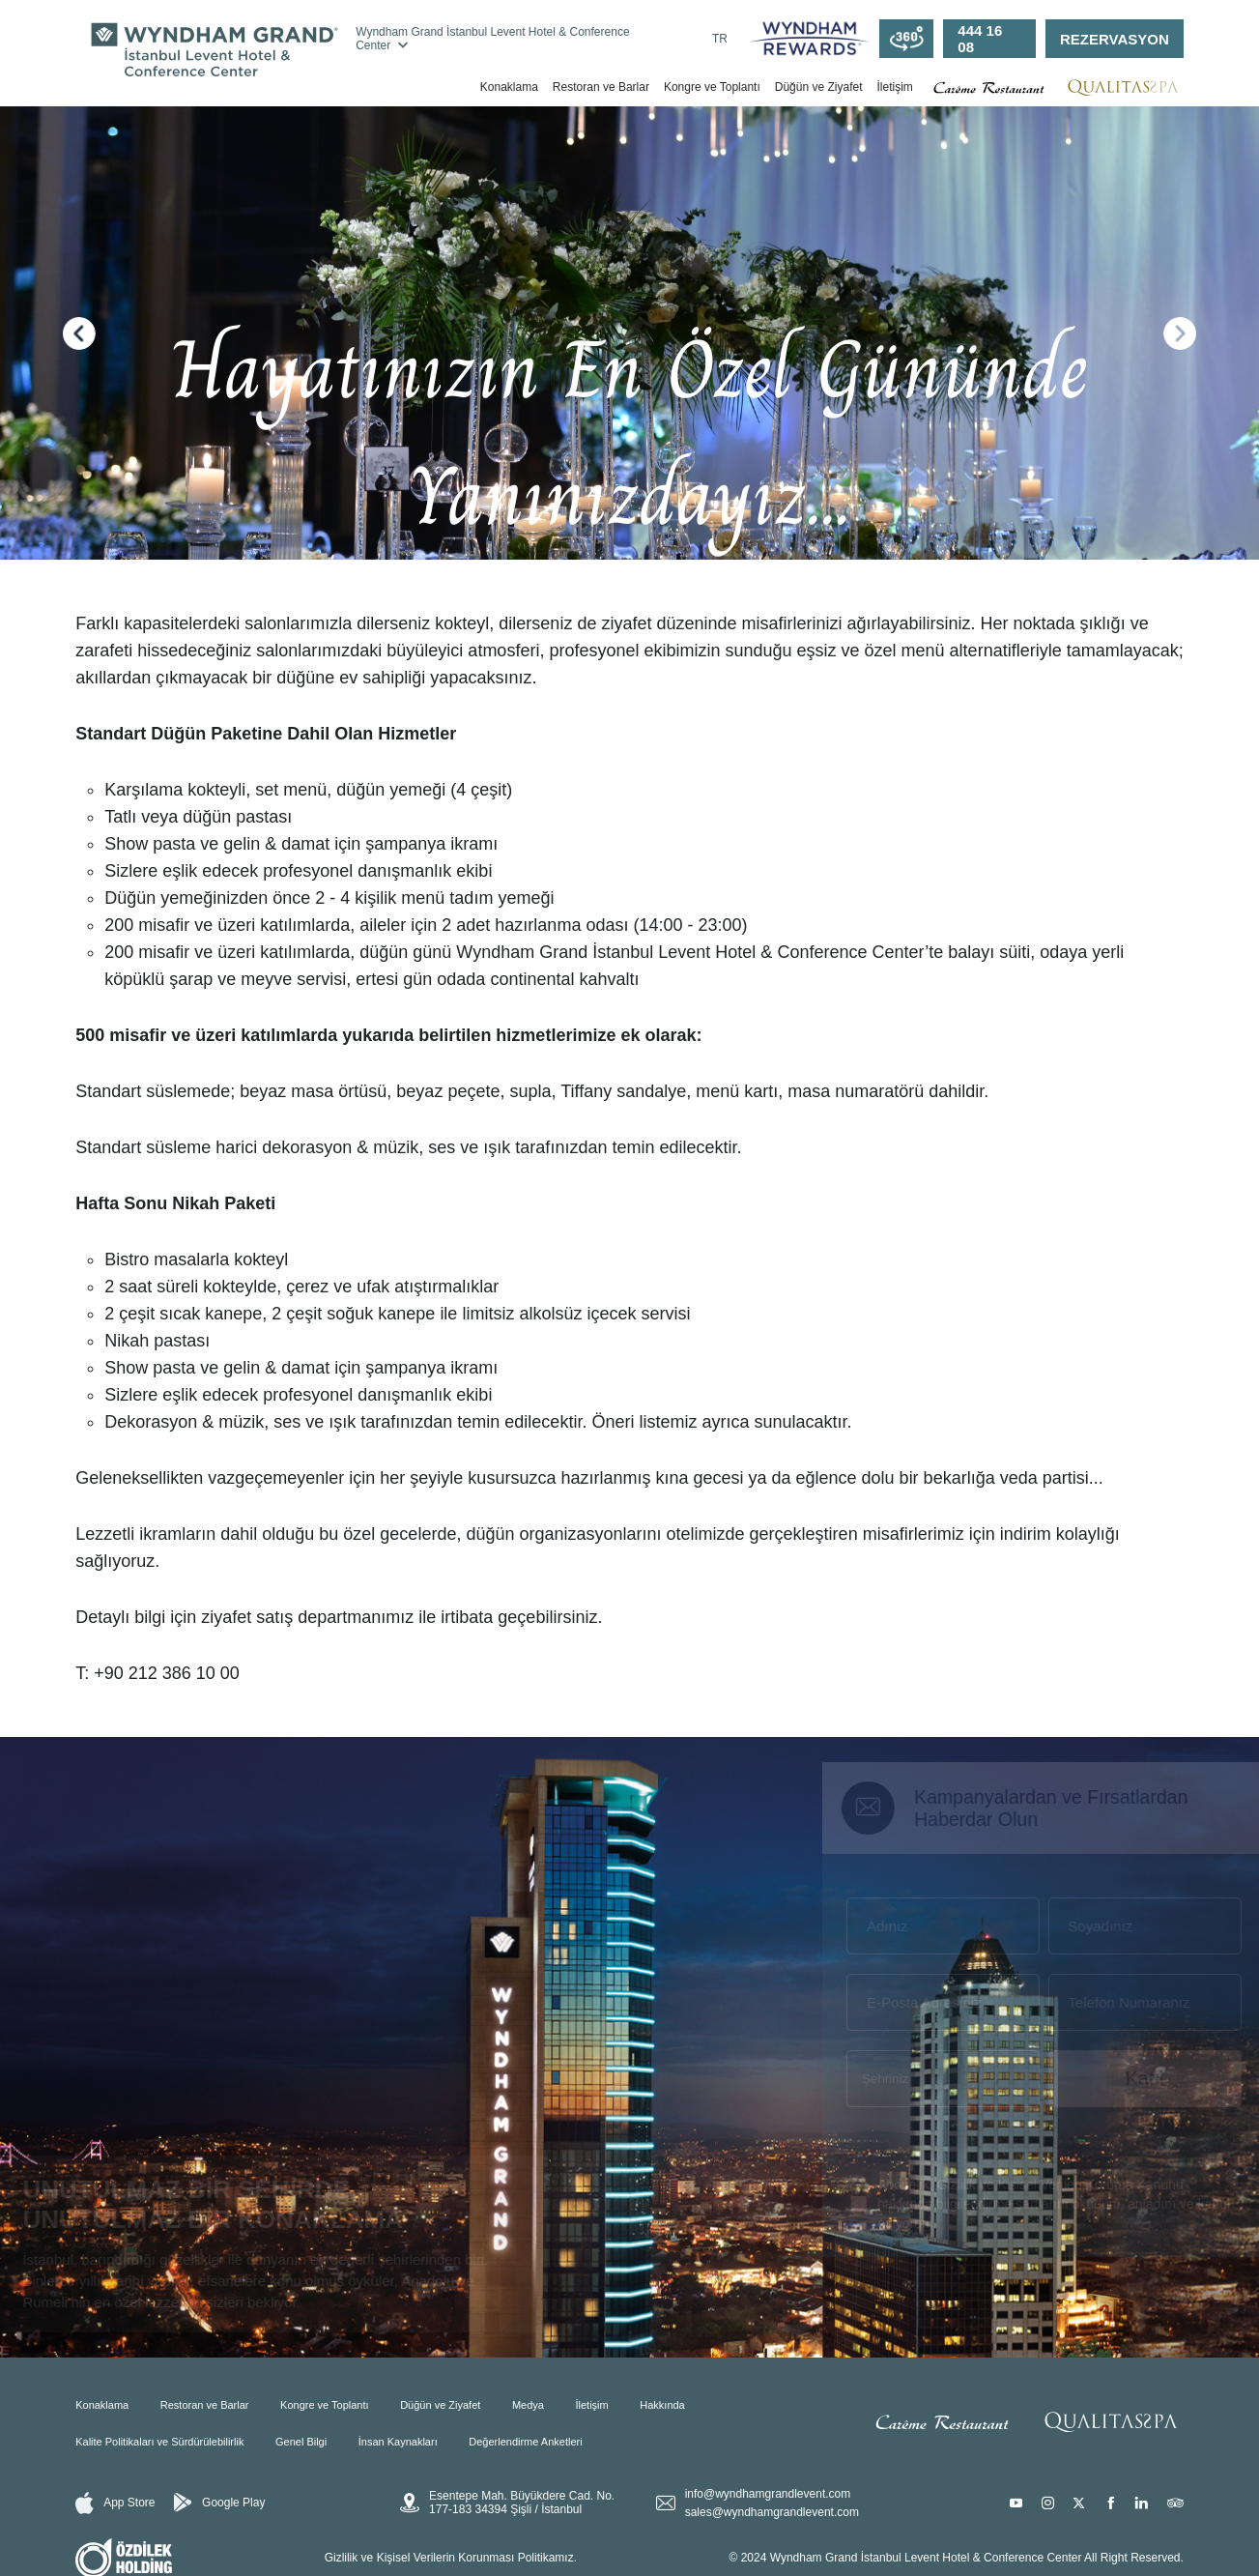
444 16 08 (980, 38)
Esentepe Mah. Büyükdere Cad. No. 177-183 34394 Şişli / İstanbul (507, 2502)
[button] (79, 333)
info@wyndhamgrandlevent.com (768, 2494)
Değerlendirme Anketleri (525, 2441)
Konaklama (509, 87)
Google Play (219, 2502)
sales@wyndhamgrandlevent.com (772, 2512)
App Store (115, 2503)
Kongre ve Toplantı (712, 87)
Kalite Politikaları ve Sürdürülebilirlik (159, 2441)
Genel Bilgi (301, 2441)
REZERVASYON (1114, 39)
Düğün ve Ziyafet (819, 87)
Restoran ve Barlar (601, 87)
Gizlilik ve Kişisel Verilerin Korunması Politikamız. (451, 2557)
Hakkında (662, 2405)
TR (720, 38)
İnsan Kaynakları (398, 2441)
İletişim (894, 87)
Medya (528, 2405)
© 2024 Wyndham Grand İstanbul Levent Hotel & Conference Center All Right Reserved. (957, 2557)
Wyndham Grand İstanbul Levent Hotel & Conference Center (492, 38)
